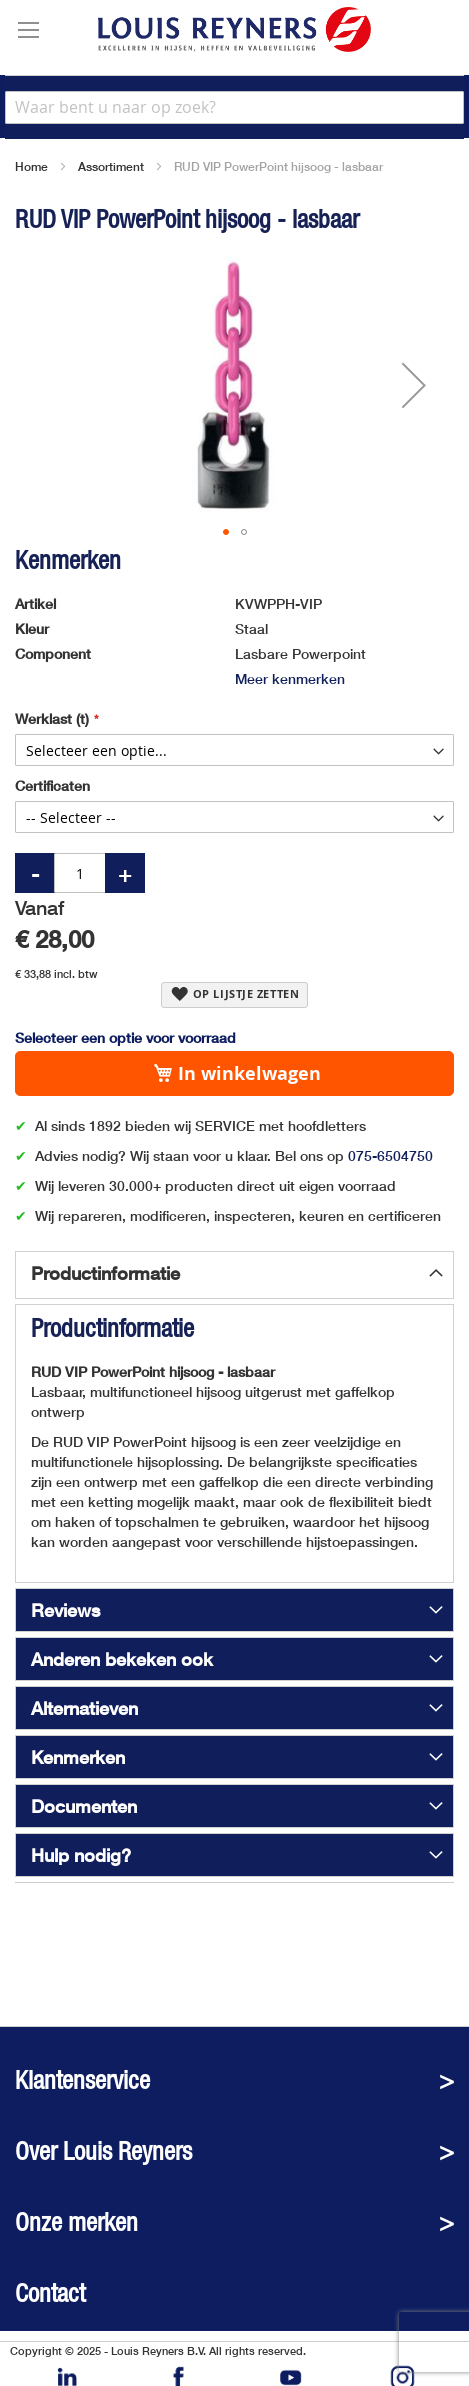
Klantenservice (82, 2080)
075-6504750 (390, 1155)
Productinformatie (105, 1273)
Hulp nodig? (81, 1855)
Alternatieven (84, 1708)
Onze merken (76, 2222)
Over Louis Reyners (103, 2151)
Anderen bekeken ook (122, 1659)
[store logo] (234, 29)
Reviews (65, 1610)
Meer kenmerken (290, 678)
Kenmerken (78, 1757)
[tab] (234, 1275)
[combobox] (234, 107)
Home (31, 166)
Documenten (84, 1806)
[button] (414, 385)
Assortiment (111, 166)
